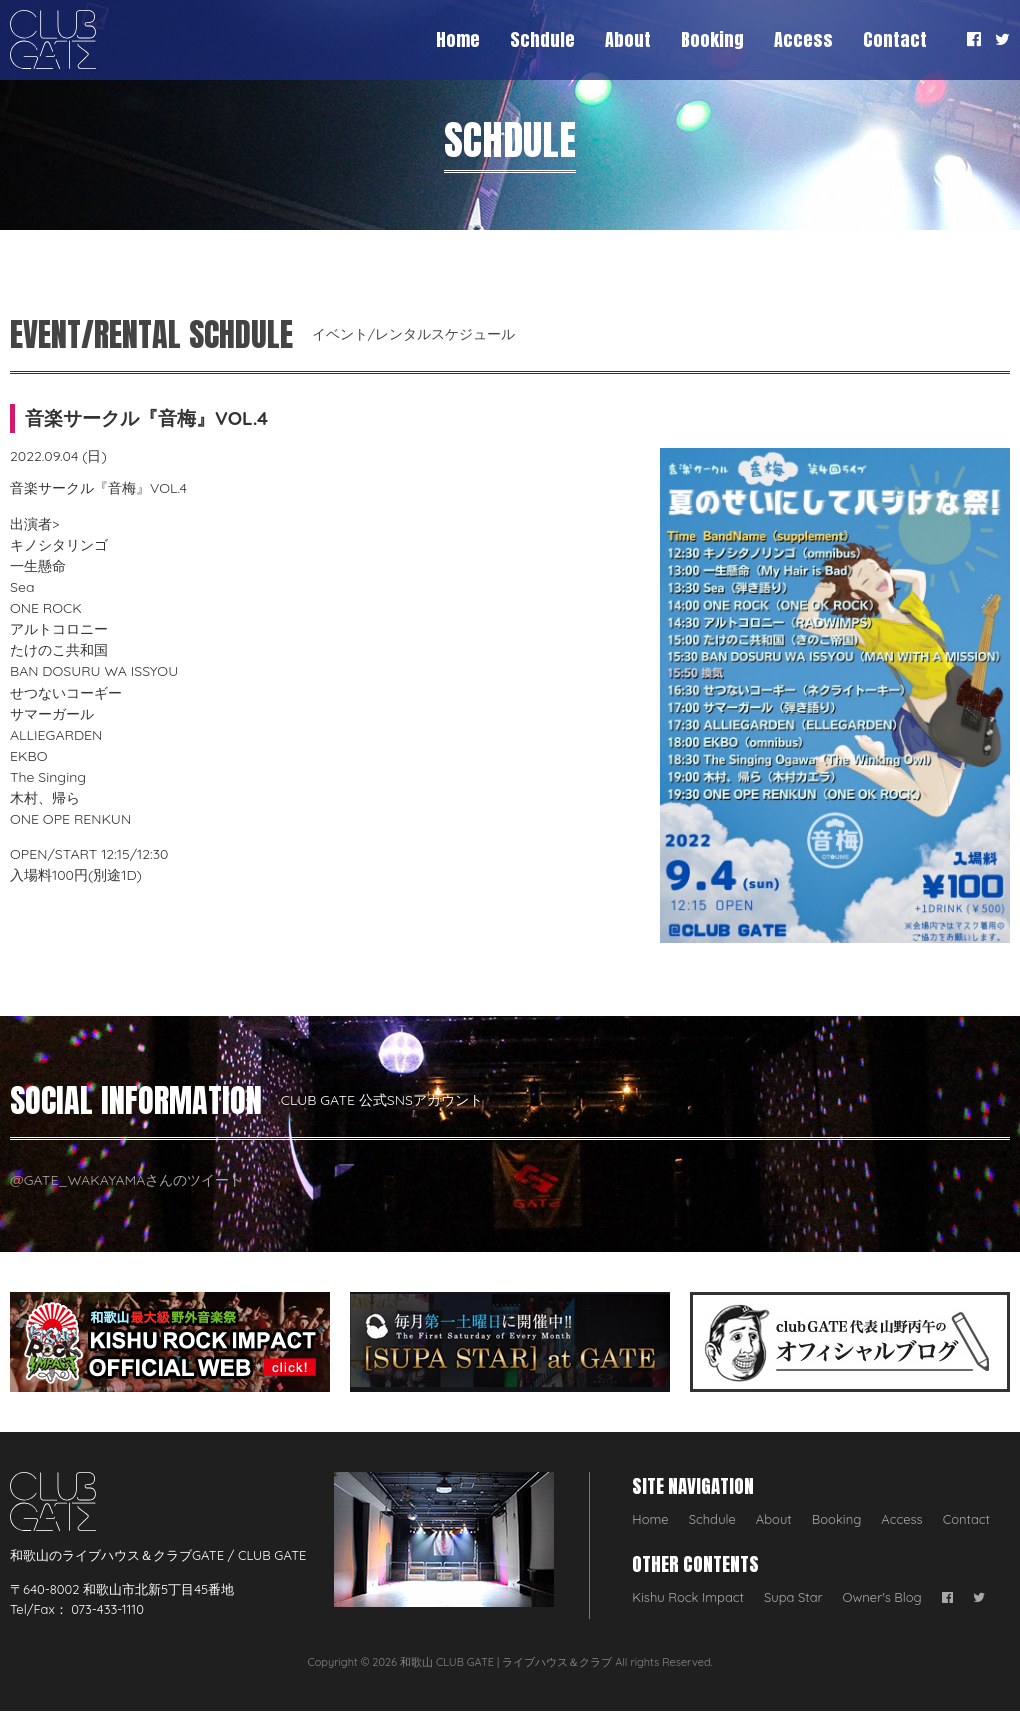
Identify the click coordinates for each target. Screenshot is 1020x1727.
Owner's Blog (882, 1597)
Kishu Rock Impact (688, 1597)
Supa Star (793, 1597)
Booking (712, 39)
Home (458, 39)
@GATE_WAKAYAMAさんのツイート (126, 1180)
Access (803, 39)
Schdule (542, 39)
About (628, 39)
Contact (895, 39)
